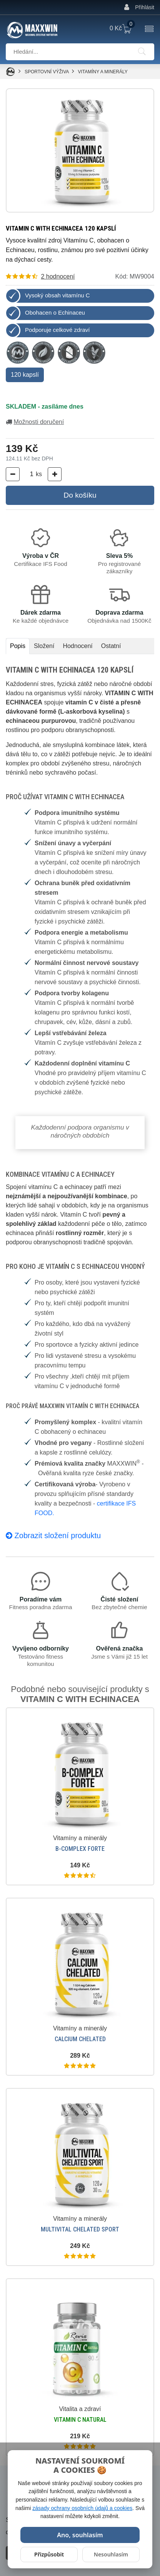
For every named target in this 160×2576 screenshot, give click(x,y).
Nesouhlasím (111, 2554)
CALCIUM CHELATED (80, 2039)
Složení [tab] (44, 646)
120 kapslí (25, 374)
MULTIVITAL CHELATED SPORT (80, 2229)
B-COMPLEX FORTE (80, 1848)
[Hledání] (141, 51)
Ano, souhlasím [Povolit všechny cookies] (80, 2535)
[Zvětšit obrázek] (80, 150)
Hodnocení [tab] (77, 646)
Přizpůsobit (49, 2554)
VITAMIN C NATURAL (80, 2419)
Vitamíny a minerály (102, 71)
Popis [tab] (17, 646)
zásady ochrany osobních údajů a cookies (82, 2508)
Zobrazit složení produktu (53, 1535)
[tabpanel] (80, 1105)
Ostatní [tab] (111, 646)
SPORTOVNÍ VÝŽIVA (47, 71)
